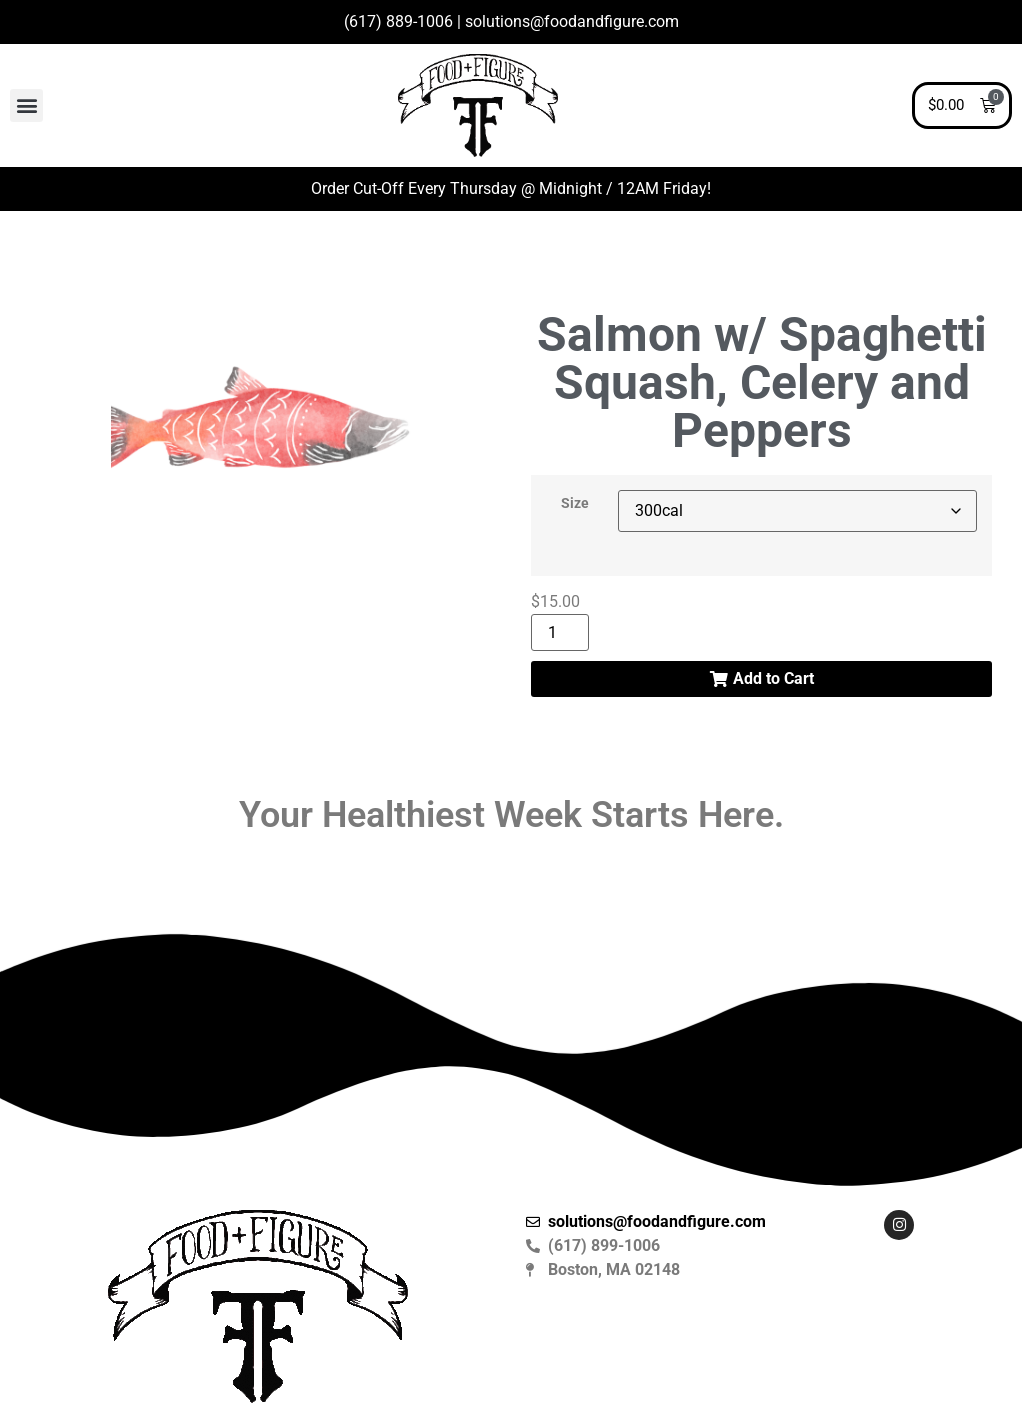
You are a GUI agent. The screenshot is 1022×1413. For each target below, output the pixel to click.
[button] (26, 105)
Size (575, 504)
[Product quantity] (560, 632)
